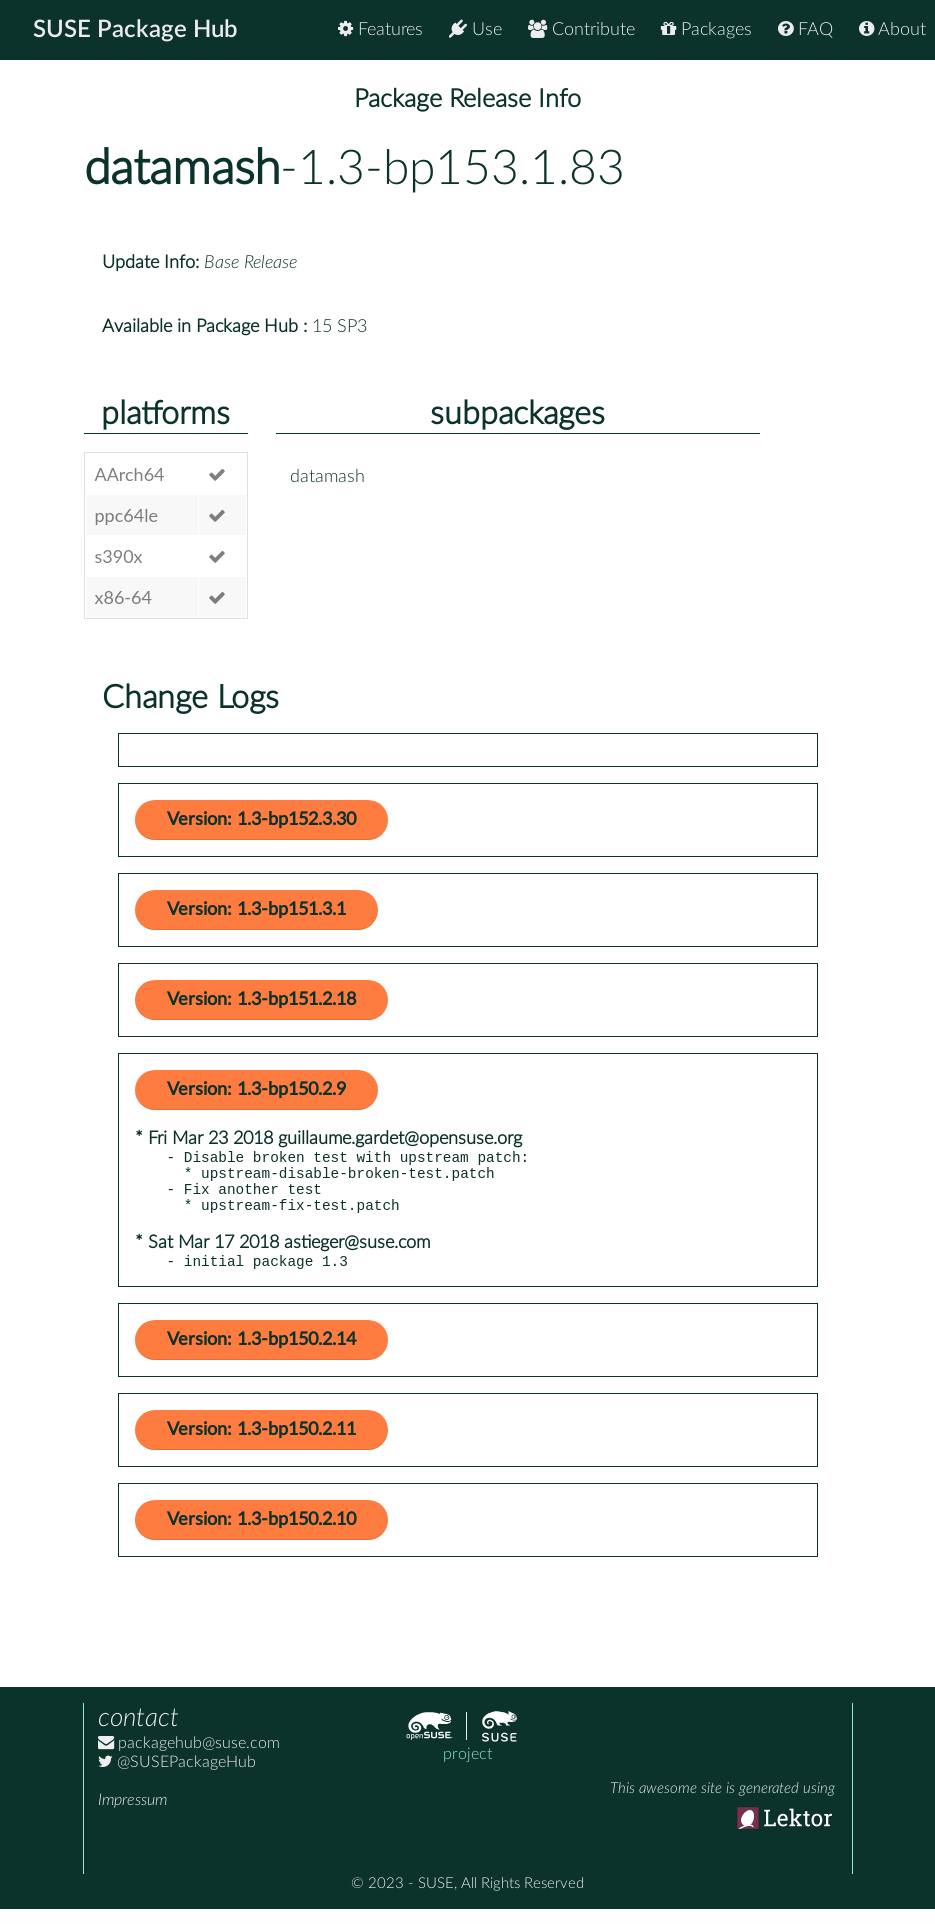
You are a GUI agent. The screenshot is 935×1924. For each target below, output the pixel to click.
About (892, 29)
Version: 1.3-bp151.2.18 (261, 1000)
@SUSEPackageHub (177, 1777)
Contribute (581, 29)
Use (475, 29)
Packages (706, 29)
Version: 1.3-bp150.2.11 (261, 1445)
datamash (182, 169)
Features (380, 29)
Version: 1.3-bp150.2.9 (256, 1090)
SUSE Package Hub (135, 30)
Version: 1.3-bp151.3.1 (256, 910)
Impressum (132, 1815)
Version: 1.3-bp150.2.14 (261, 1355)
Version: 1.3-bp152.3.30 (261, 820)
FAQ (805, 29)
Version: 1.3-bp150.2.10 (261, 1535)
